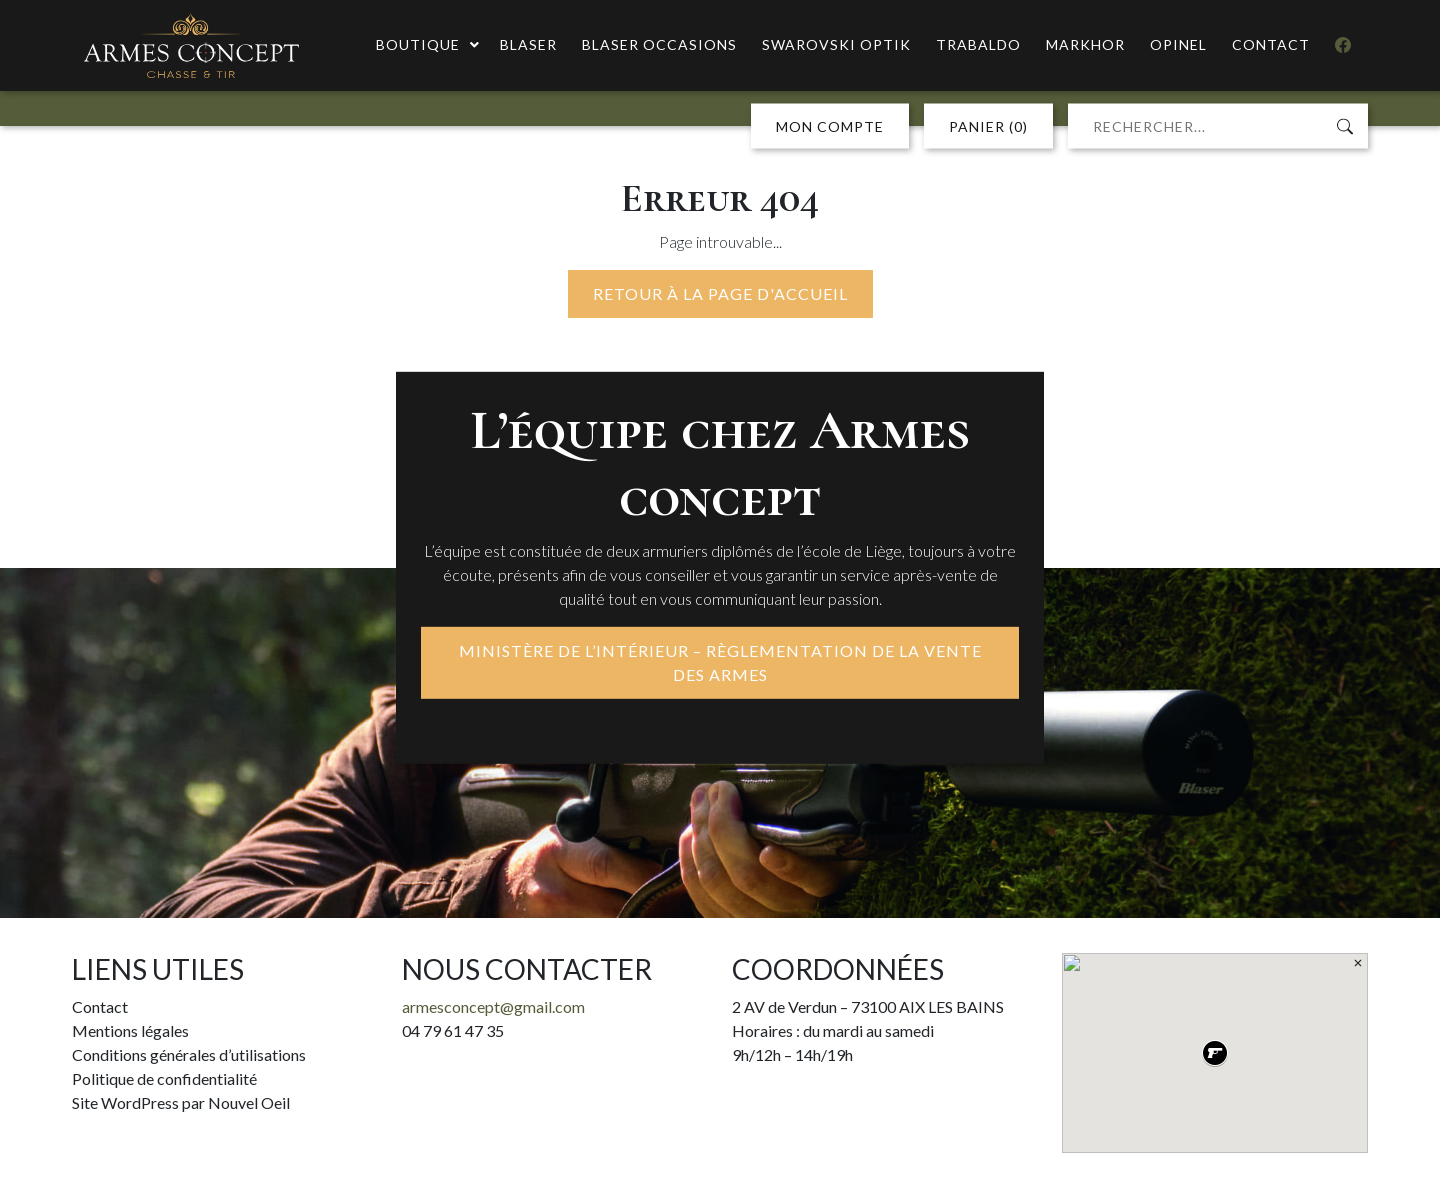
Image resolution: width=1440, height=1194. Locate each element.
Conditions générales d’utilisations (189, 1054)
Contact (100, 1006)
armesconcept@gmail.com (493, 1006)
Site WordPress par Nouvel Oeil (181, 1102)
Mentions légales (130, 1030)
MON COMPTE (830, 126)
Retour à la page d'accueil (720, 293)
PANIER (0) (988, 126)
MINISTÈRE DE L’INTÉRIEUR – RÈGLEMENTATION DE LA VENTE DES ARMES (720, 662)
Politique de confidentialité (164, 1078)
